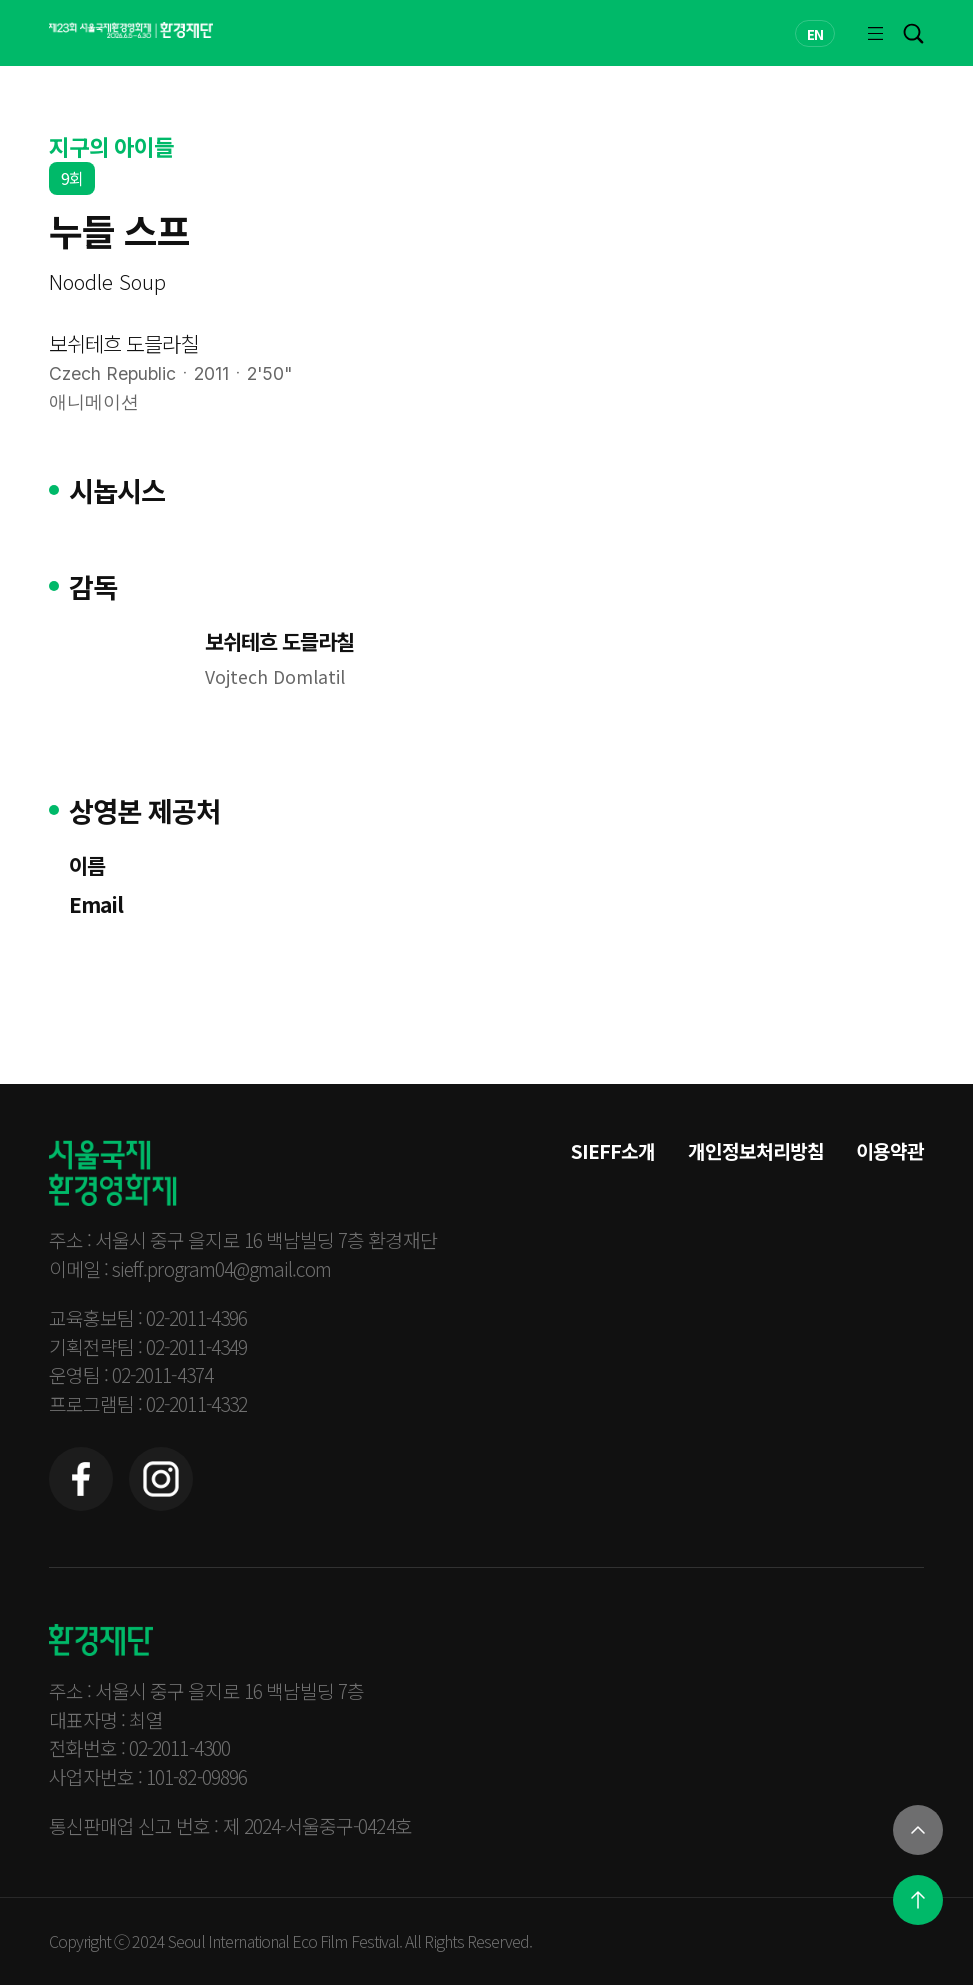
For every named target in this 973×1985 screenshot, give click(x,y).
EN (815, 34)
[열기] (918, 1830)
